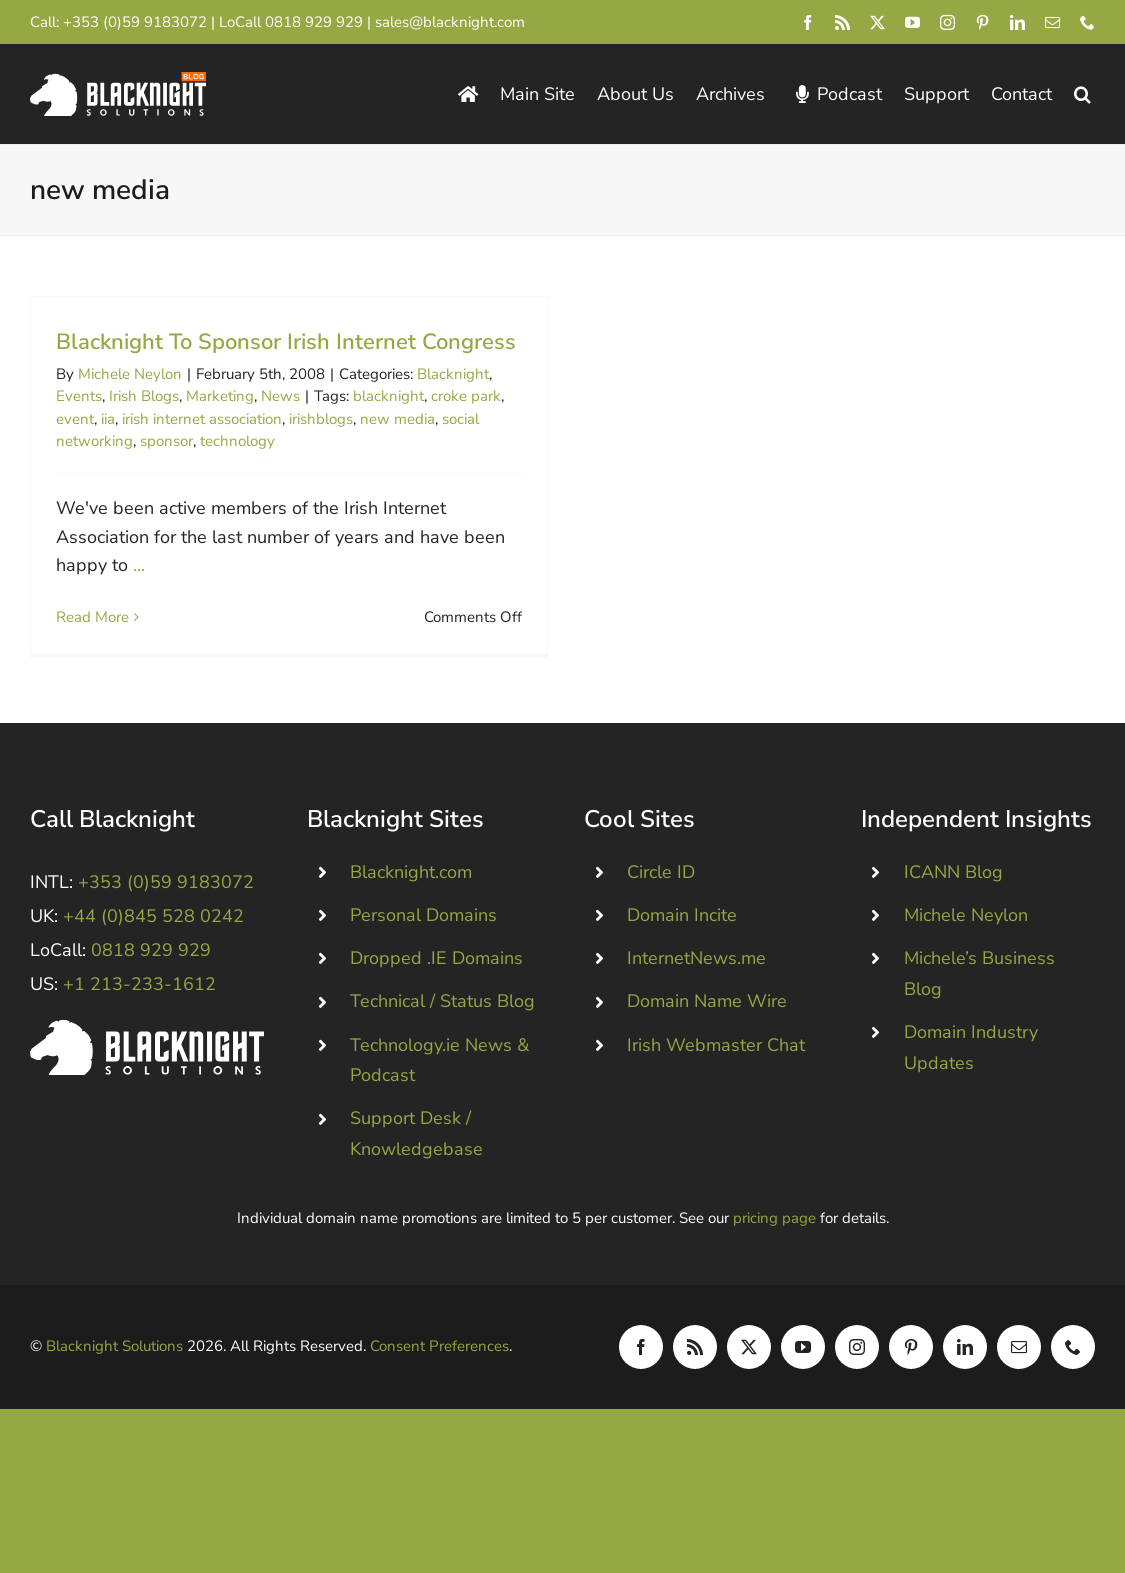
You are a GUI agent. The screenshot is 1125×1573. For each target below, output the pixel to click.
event (75, 419)
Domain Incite (682, 949)
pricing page (774, 1252)
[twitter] (877, 22)
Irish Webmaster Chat (716, 1079)
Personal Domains (423, 949)
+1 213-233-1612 (139, 1018)
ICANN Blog (953, 906)
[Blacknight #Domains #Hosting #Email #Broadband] (147, 1063)
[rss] (842, 22)
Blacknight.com (411, 906)
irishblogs (321, 419)
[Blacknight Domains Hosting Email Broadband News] (118, 81)
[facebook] (807, 22)
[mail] (1052, 22)
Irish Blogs (144, 396)
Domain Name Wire (707, 1035)
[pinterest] (982, 22)
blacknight (388, 396)
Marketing (220, 396)
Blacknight (453, 374)
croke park (466, 396)
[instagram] (947, 22)
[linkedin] (1017, 22)
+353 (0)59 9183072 (135, 22)
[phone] (1087, 22)
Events (79, 396)
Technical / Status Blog (442, 1035)
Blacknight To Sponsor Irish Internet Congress (286, 342)
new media (397, 419)
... (139, 565)
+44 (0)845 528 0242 (153, 950)
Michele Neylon (130, 374)
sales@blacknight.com (450, 22)
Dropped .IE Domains (436, 992)
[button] (1082, 94)
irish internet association (202, 419)
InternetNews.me (696, 992)
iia (108, 419)
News (280, 396)
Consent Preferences (439, 1380)
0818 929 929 (314, 22)
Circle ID (661, 906)
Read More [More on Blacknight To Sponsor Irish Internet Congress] (92, 617)
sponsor (166, 441)
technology (237, 441)
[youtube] (912, 22)
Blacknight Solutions (114, 1380)
